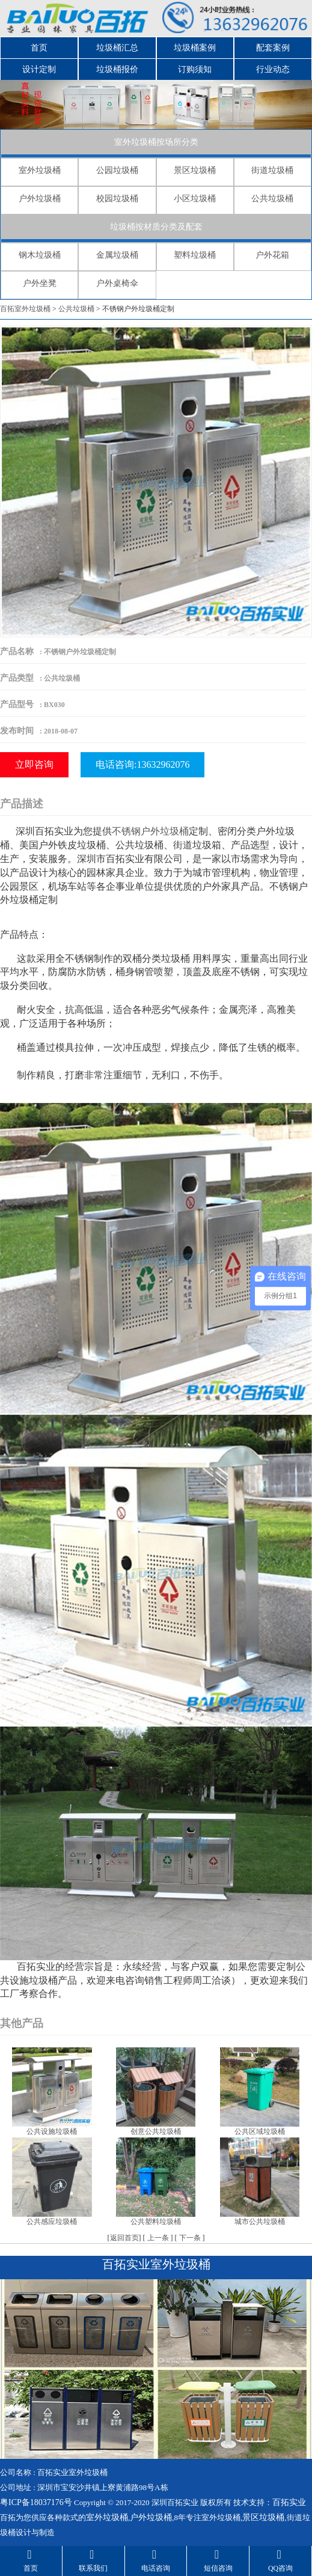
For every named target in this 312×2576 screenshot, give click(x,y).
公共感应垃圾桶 (51, 2221)
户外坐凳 (40, 283)
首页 (39, 47)
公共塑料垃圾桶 (155, 2221)
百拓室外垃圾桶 (25, 309)
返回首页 (124, 2238)
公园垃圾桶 (117, 170)
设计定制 (39, 69)
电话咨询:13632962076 (142, 764)
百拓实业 (289, 2502)
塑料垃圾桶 (195, 255)
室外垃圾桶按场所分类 (156, 142)
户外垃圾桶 (40, 198)
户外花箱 (272, 255)
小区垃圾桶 (195, 198)
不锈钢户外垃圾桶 (150, 831)
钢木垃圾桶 (40, 255)
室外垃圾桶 (40, 170)
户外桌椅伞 (117, 283)
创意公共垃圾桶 (155, 2131)
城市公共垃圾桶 (259, 2221)
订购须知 (195, 69)
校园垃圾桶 (117, 198)
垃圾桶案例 (195, 47)
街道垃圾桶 (272, 170)
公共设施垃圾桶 (51, 2131)
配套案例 (273, 47)
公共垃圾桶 (272, 198)
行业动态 (273, 69)
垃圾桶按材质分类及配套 (156, 226)
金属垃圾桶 (117, 255)
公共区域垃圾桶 (259, 2131)
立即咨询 (34, 764)
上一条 (158, 2238)
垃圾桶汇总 (117, 47)
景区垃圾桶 (195, 170)
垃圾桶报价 (117, 69)
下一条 (190, 2238)
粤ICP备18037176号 (36, 2502)
